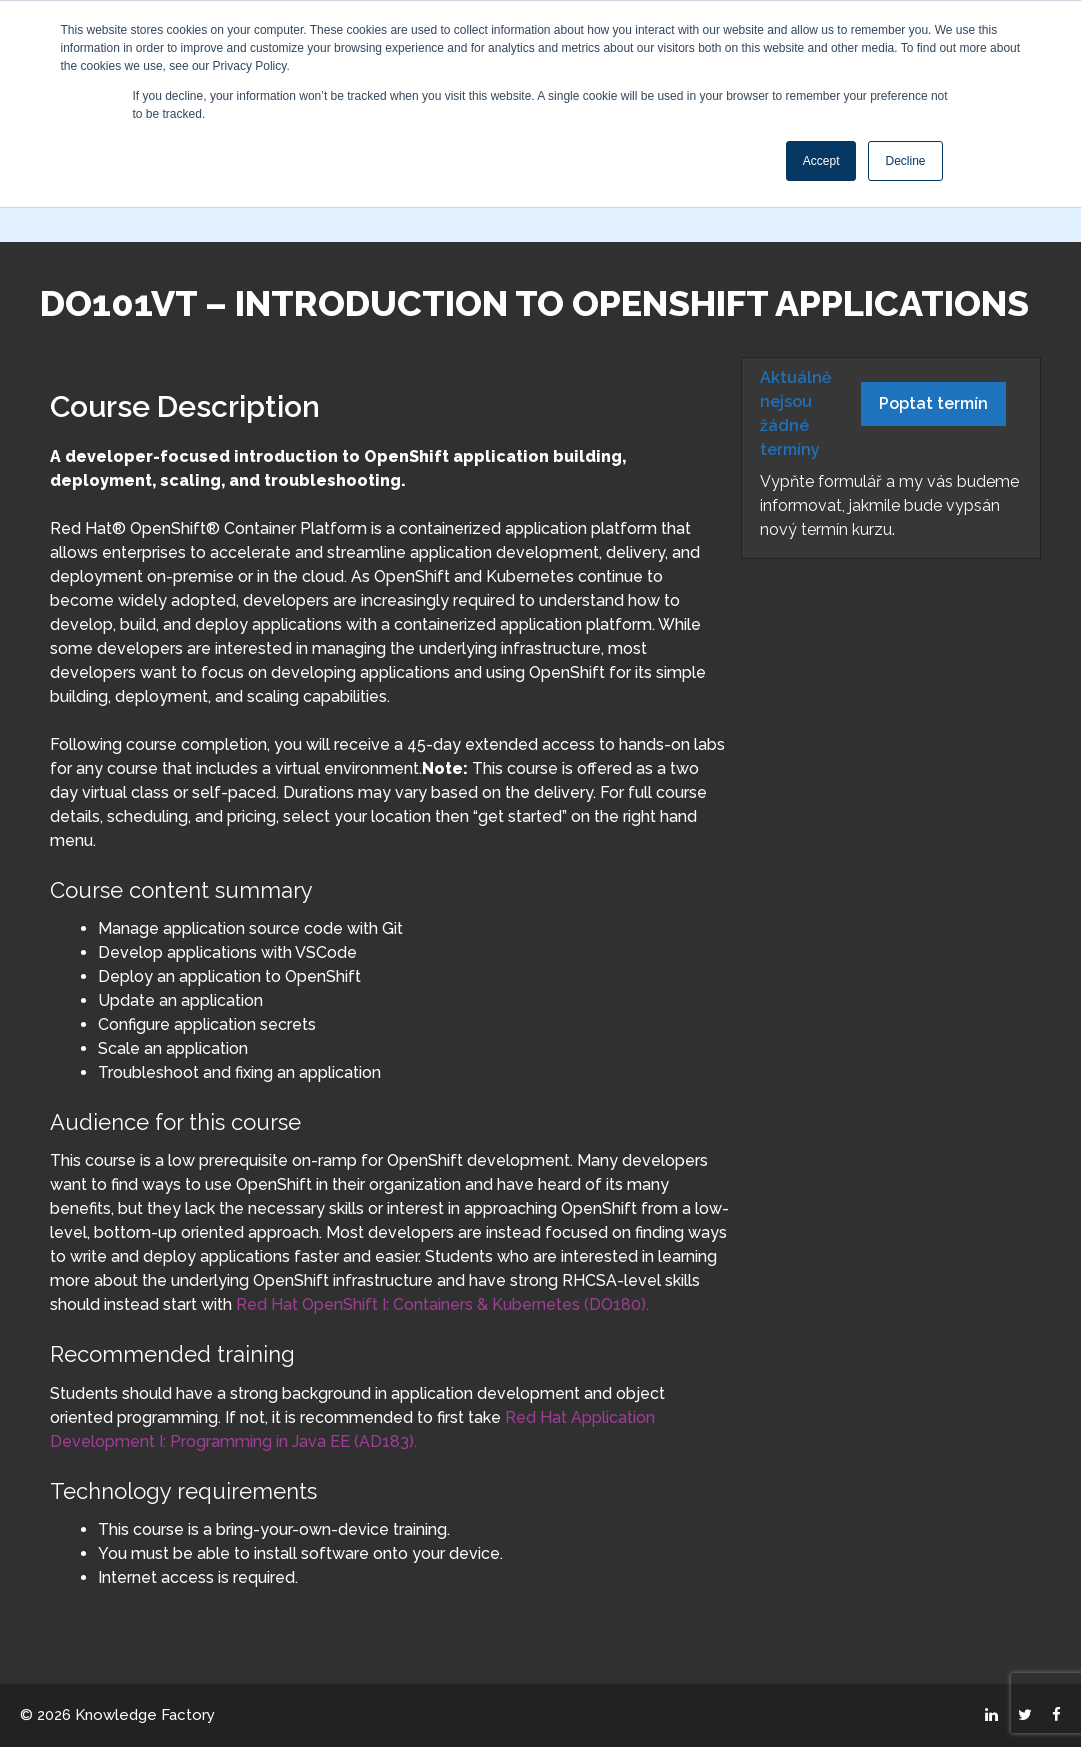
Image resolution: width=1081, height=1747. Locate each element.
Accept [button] (821, 161)
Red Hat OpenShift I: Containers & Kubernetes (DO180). (442, 1304)
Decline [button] (905, 161)
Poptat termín (933, 403)
